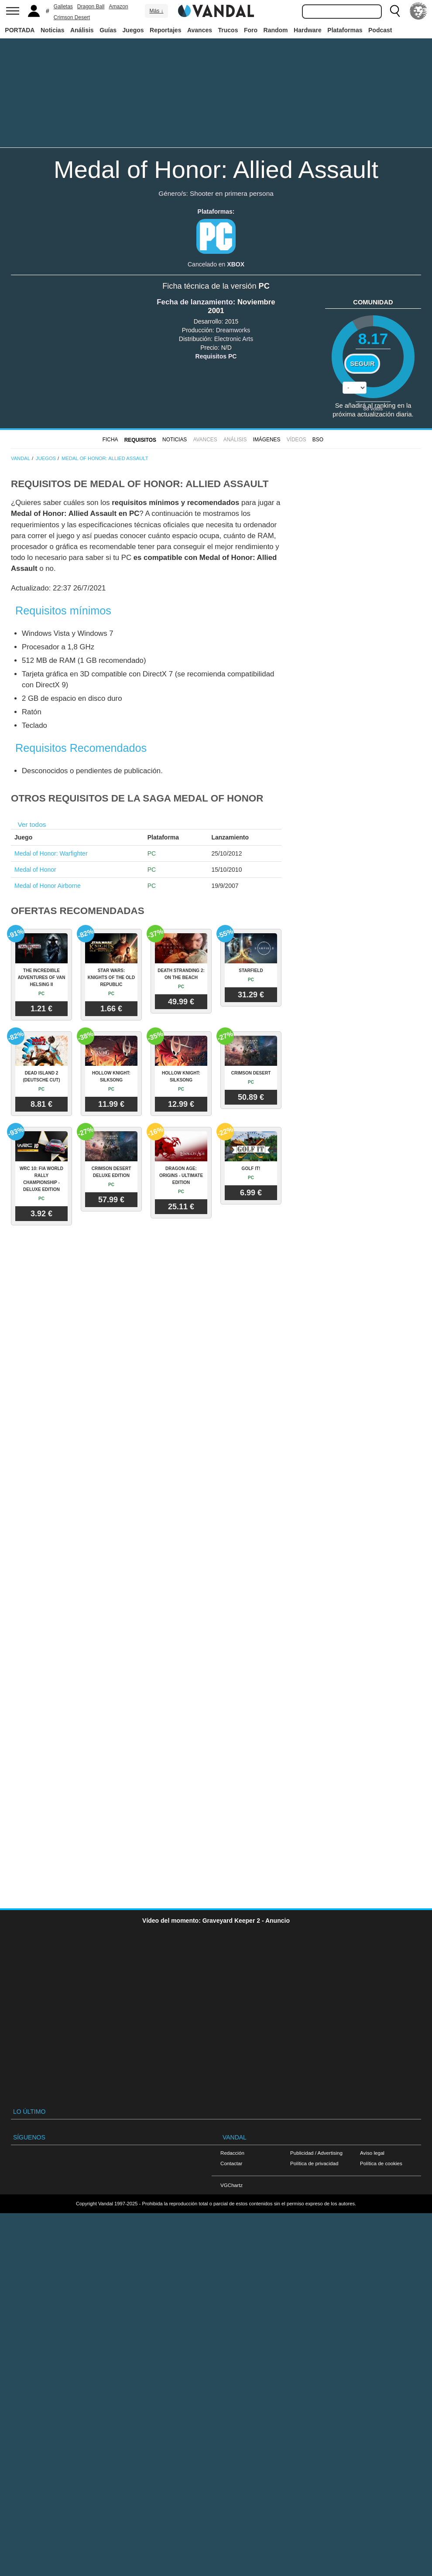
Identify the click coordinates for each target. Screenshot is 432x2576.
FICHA (110, 440)
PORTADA (19, 30)
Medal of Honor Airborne (47, 885)
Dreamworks (233, 330)
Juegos (133, 30)
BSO (317, 440)
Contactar (231, 2163)
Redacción (232, 2153)
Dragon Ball (91, 6)
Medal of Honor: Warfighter (51, 853)
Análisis (82, 30)
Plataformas (344, 30)
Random (276, 30)
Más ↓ (156, 11)
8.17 (373, 338)
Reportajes (165, 30)
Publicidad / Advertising (316, 2153)
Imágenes (267, 440)
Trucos (228, 30)
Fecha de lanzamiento (195, 302)
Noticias (52, 30)
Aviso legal (372, 2153)
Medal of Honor (35, 869)
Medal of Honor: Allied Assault (216, 169)
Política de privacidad (314, 2163)
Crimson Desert (72, 17)
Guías (108, 30)
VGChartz (231, 2185)
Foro (250, 30)
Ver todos (31, 824)
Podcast (380, 30)
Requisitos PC (216, 356)
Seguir (362, 363)
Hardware (308, 30)
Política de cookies (381, 2163)
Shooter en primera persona (232, 193)
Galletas (63, 6)
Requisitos (140, 440)
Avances (199, 30)
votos (373, 408)
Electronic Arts (233, 338)
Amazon (118, 6)
